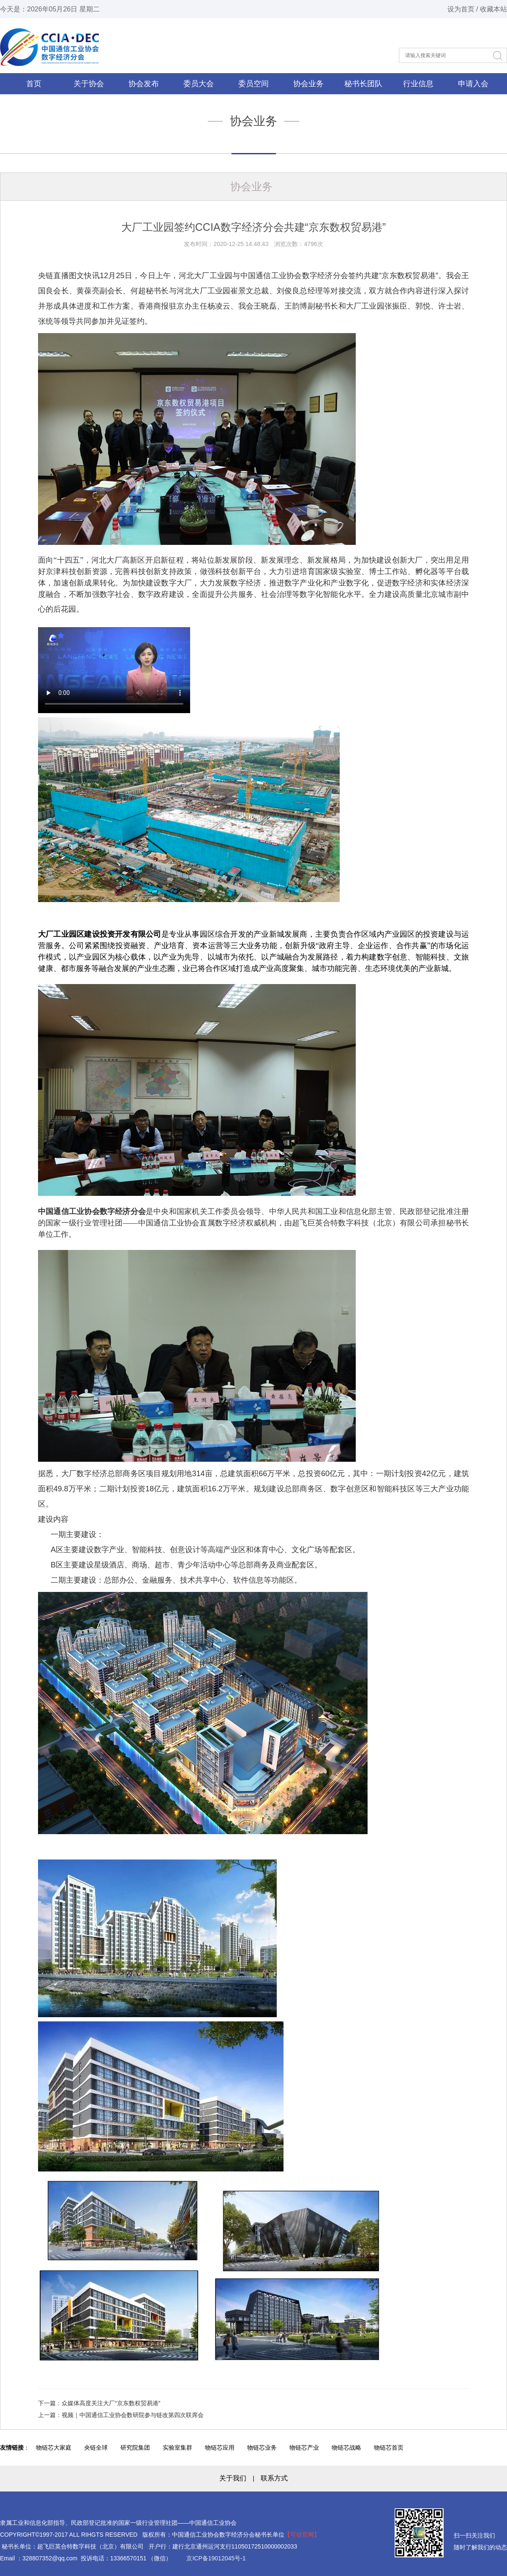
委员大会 (198, 83)
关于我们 (232, 2478)
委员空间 (253, 83)
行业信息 (418, 83)
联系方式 (274, 2478)
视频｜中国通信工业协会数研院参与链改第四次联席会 (133, 2415)
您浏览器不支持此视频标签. (114, 670)
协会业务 (308, 83)
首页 (33, 83)
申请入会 (473, 83)
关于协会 (89, 83)
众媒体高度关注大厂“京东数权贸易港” (111, 2403)
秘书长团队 (363, 83)
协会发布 (143, 83)
